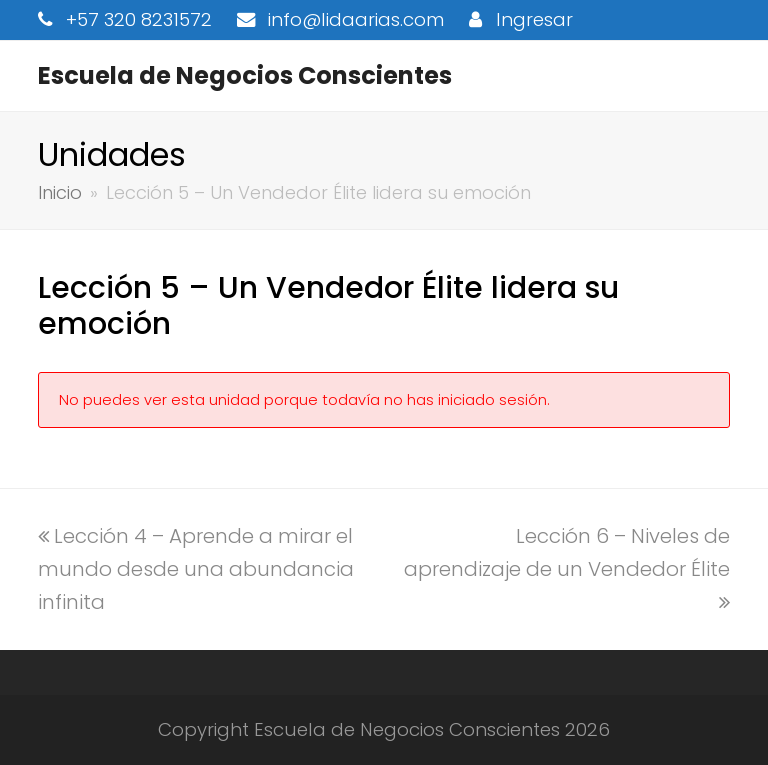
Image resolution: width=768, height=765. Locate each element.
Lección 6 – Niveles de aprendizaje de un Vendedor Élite (567, 567)
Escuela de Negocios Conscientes (245, 75)
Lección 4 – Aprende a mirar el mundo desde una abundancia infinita (196, 569)
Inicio (60, 192)
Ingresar (534, 19)
